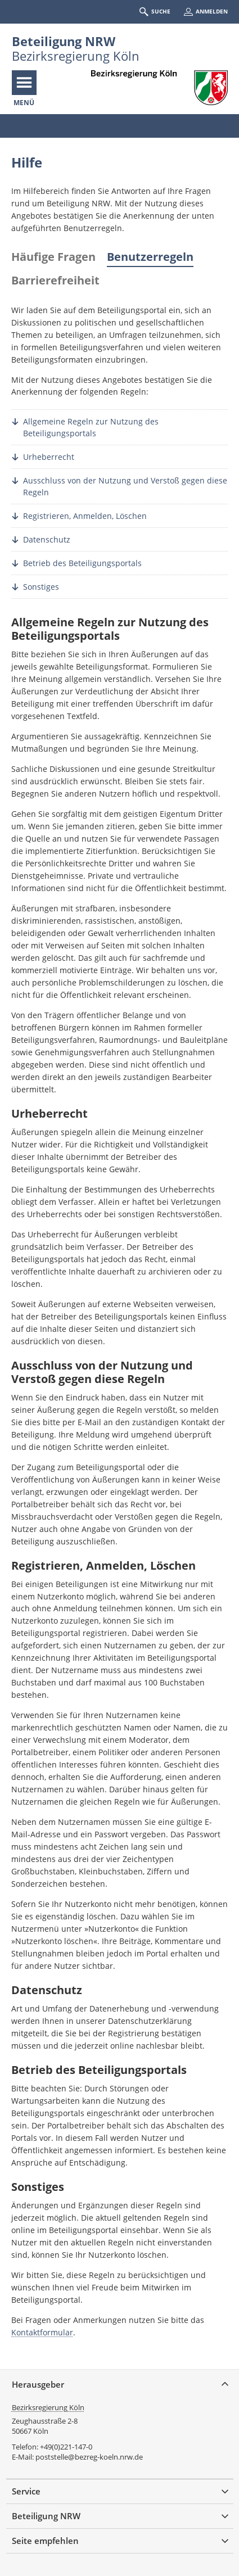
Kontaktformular (42, 2332)
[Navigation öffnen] (24, 82)
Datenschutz (46, 539)
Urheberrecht (48, 456)
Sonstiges (41, 586)
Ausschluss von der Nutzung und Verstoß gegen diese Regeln (125, 486)
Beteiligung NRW (63, 41)
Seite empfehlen (45, 2540)
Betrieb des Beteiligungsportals (82, 563)
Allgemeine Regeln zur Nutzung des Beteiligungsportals (91, 427)
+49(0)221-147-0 (66, 2447)
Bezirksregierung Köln (48, 2407)
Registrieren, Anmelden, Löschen (85, 515)
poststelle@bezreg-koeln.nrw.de (89, 2457)
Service (26, 2491)
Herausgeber (38, 2384)
